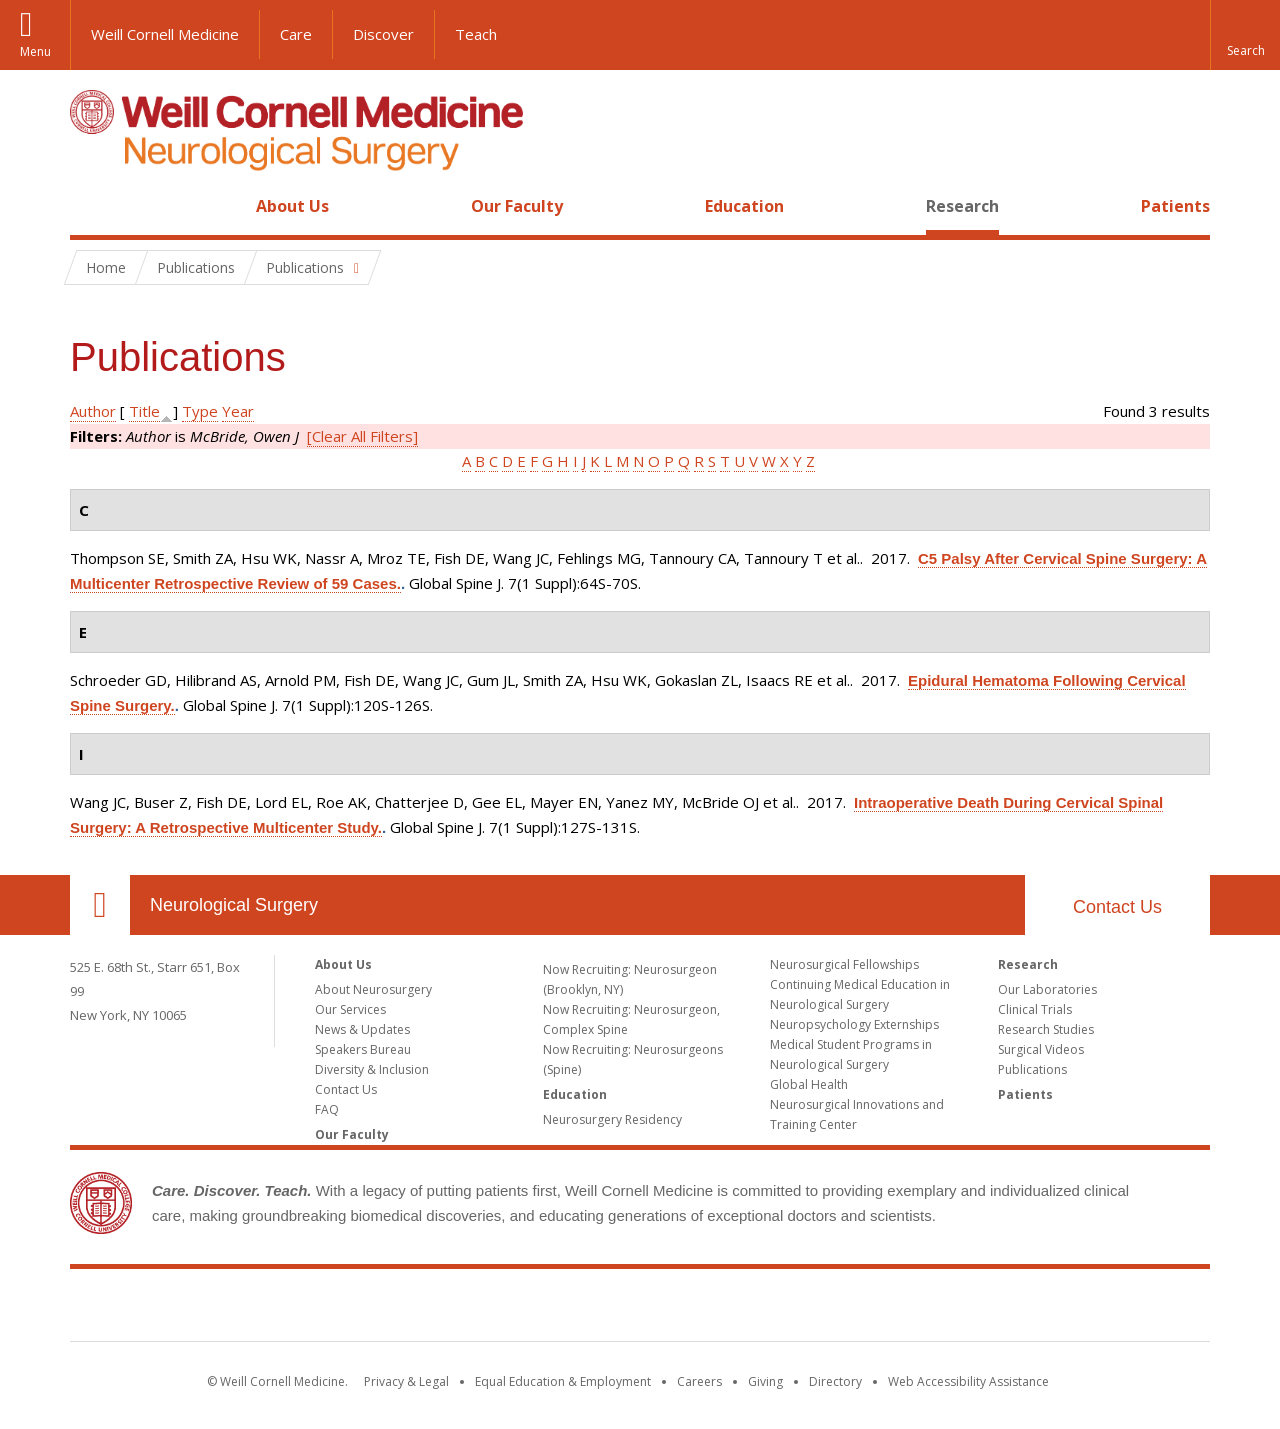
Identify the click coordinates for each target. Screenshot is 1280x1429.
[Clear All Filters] (362, 436)
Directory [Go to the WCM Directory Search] (835, 1381)
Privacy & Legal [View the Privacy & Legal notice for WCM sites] (406, 1381)
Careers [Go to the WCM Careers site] (699, 1381)
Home (92, 206)
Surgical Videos (1041, 1049)
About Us (292, 206)
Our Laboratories (1047, 989)
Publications (1032, 1069)
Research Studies (1046, 1029)
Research (962, 206)
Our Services (350, 1009)
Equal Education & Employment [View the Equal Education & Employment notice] (563, 1381)
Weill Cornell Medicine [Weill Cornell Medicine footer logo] (640, 1309)
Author (93, 411)
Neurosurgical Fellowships (844, 964)
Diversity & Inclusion (372, 1069)
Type (200, 411)
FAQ (327, 1109)
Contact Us (1117, 907)
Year (238, 411)
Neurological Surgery (234, 905)
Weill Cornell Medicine (165, 34)
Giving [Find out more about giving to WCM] (765, 1381)
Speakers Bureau (363, 1049)
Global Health (809, 1084)
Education (744, 206)
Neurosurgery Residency (612, 1119)
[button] (1245, 35)
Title (144, 411)
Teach (476, 34)
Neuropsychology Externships (854, 1024)
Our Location (100, 905)
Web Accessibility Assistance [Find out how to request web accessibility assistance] (968, 1381)
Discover (383, 34)
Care (296, 34)
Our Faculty (517, 206)
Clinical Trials (1035, 1009)
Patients (1175, 206)
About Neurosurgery (373, 989)
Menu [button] (35, 51)
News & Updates (362, 1029)
